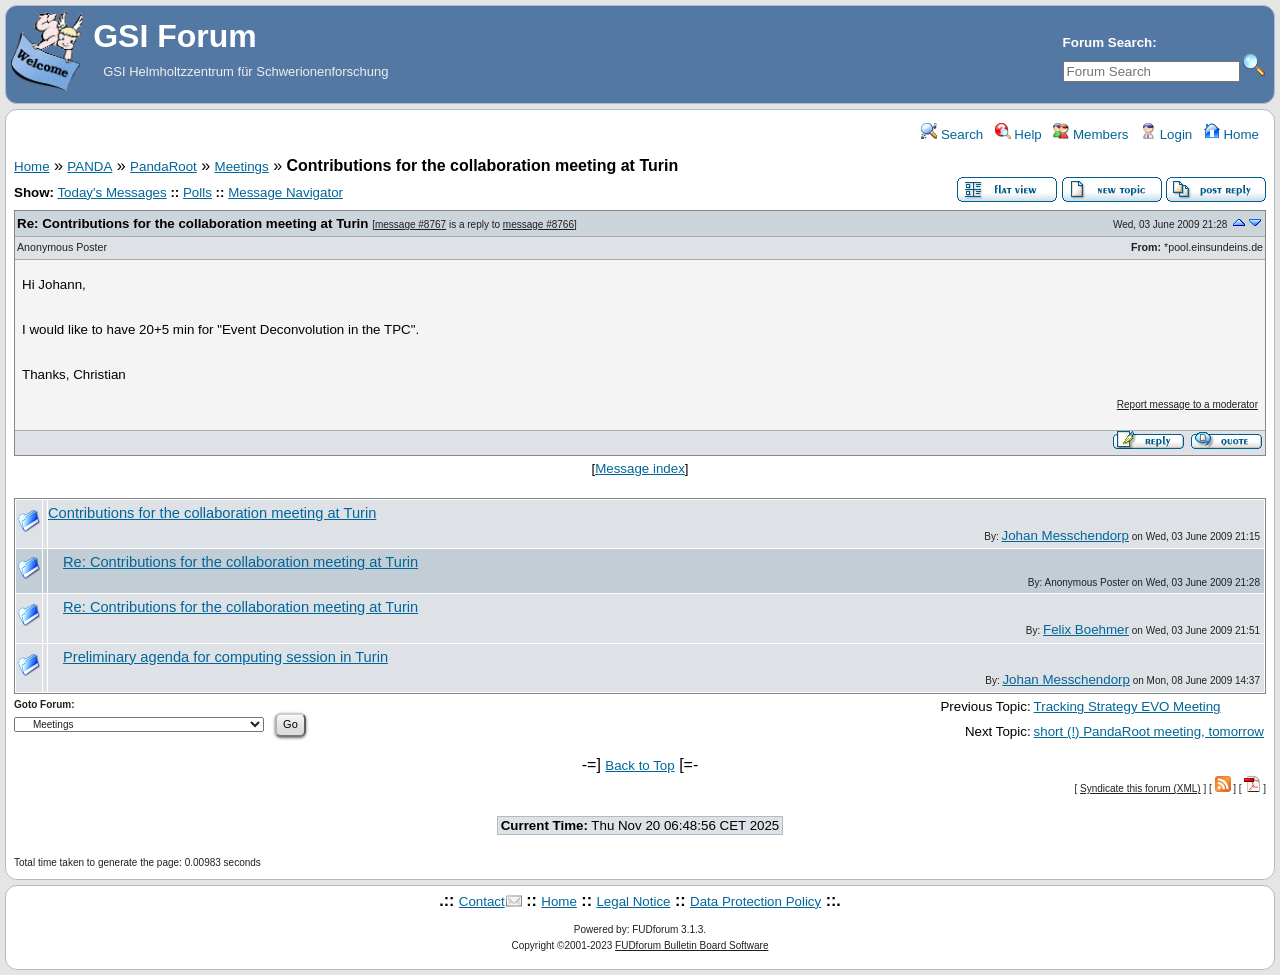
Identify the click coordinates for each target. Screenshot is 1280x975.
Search (952, 134)
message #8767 (410, 224)
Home (1231, 134)
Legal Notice (633, 901)
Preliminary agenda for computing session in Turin (225, 657)
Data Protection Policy (755, 901)
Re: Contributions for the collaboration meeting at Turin (192, 223)
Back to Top (639, 765)
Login (1166, 134)
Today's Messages (111, 192)
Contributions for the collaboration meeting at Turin (212, 513)
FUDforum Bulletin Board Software (691, 945)
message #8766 (538, 224)
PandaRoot (163, 166)
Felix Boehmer (1086, 629)
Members (1090, 134)
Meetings (242, 166)
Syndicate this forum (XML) (1140, 788)
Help (1018, 134)
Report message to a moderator (1187, 404)
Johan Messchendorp (1065, 535)
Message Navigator (285, 192)
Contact (482, 901)
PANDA (89, 166)
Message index (640, 468)
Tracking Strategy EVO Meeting (1127, 706)
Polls (197, 192)
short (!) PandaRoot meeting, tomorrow (1149, 731)
